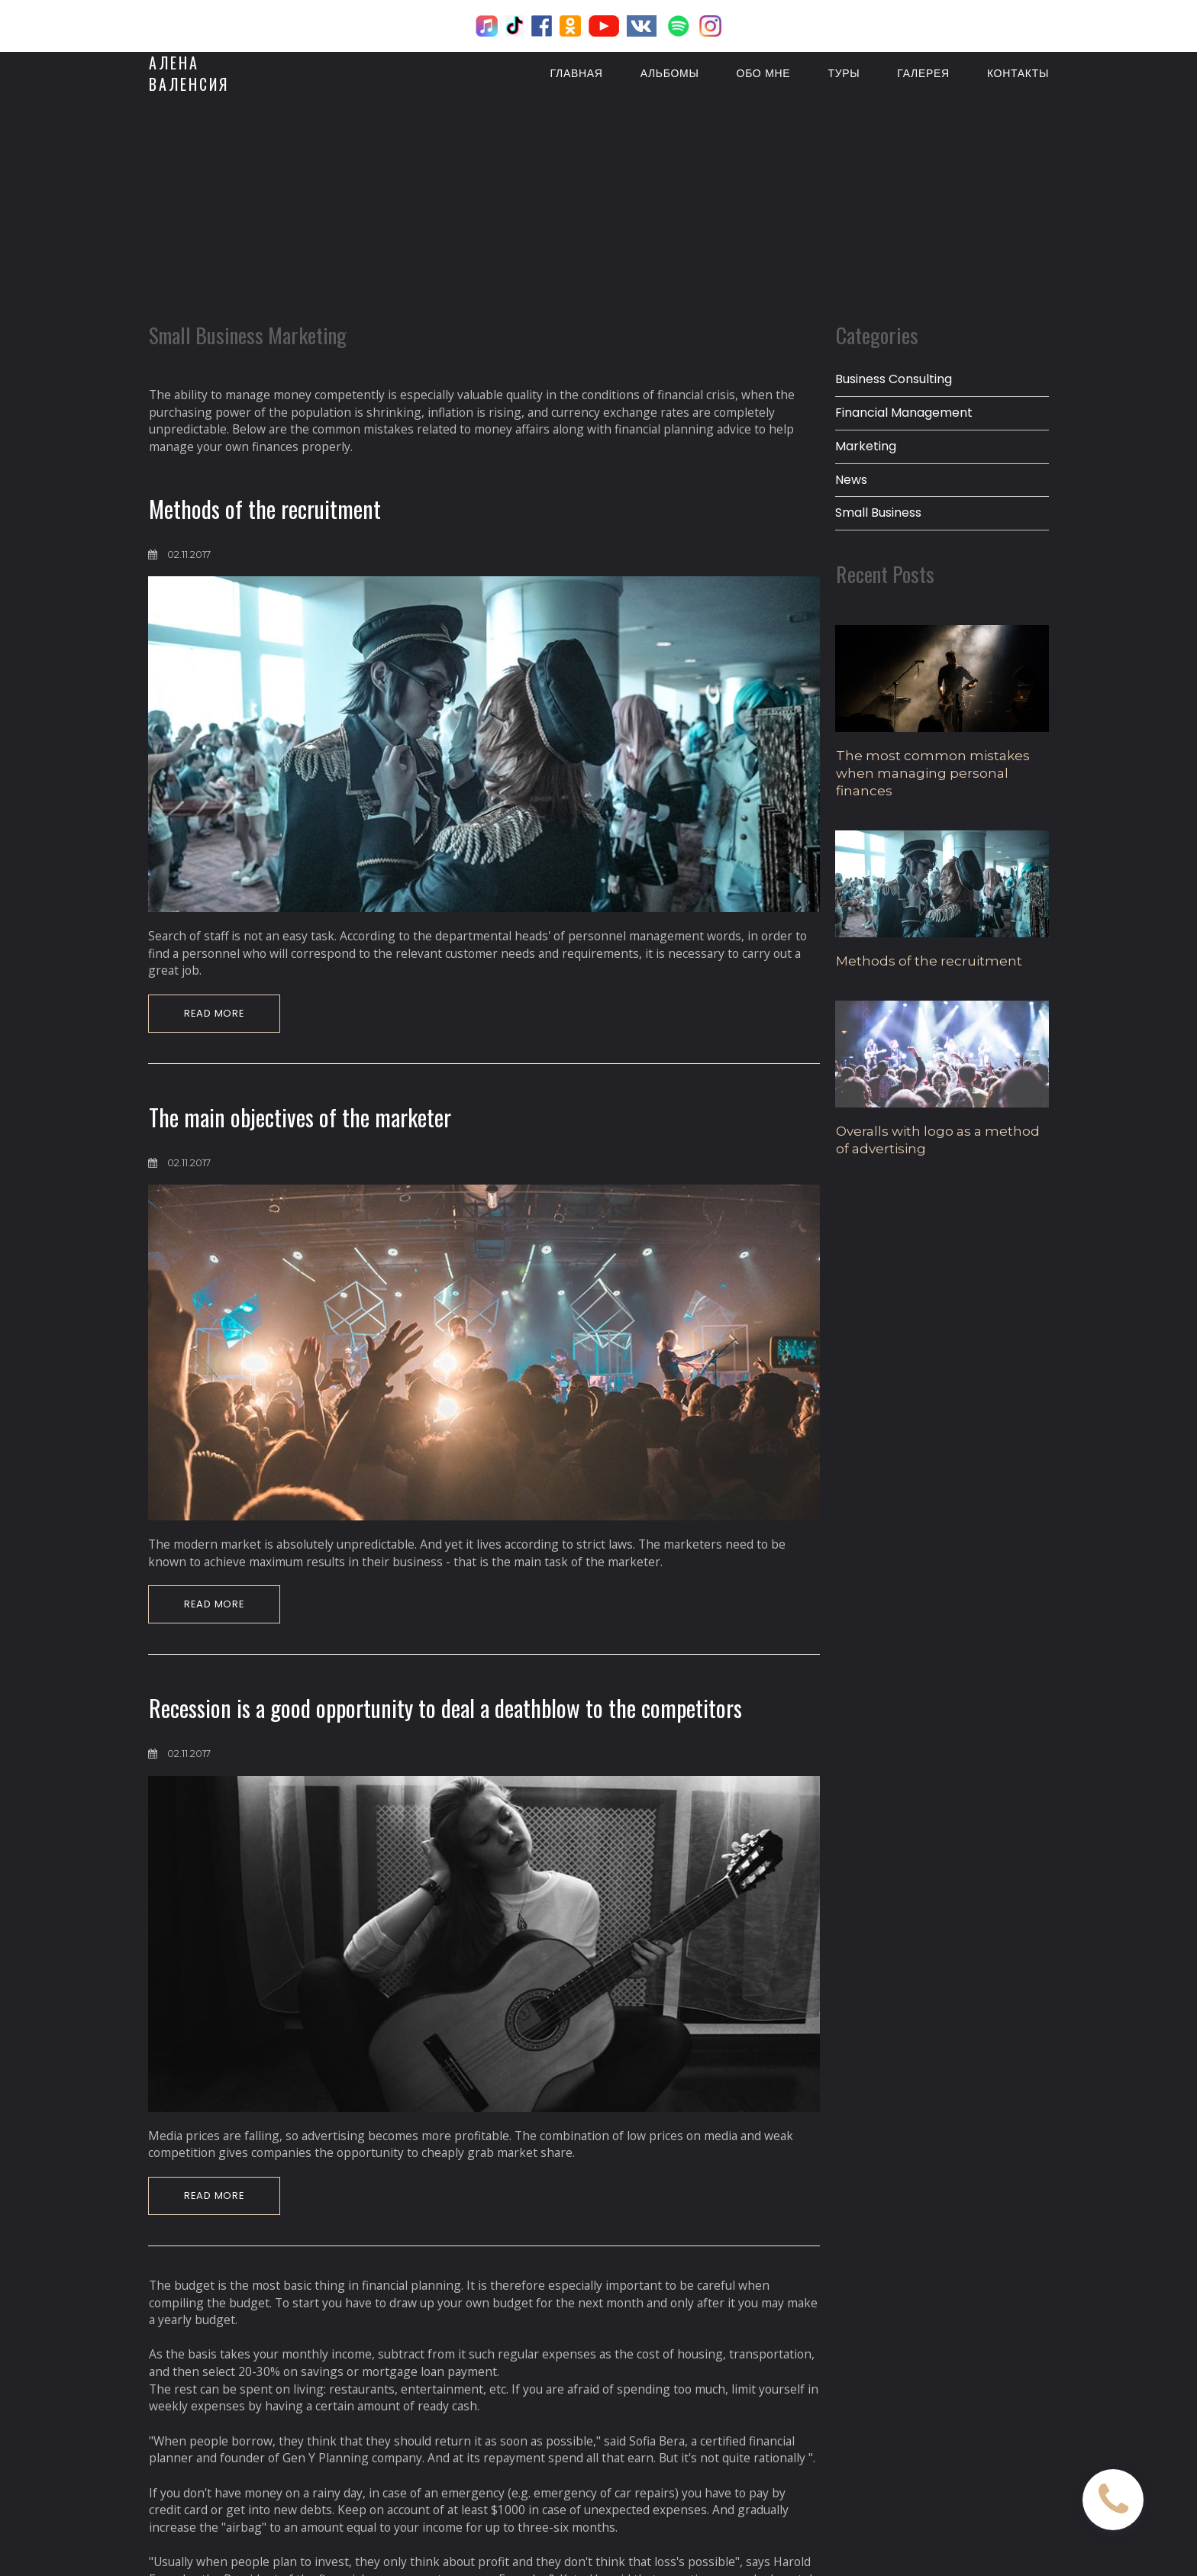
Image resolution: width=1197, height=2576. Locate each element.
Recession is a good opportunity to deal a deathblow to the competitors (445, 1720)
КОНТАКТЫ (1018, 71)
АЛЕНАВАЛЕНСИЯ (189, 71)
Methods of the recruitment (265, 515)
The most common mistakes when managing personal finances (933, 780)
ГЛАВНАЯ (576, 71)
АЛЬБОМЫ (669, 71)
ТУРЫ (844, 71)
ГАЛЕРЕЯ (923, 71)
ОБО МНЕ (764, 71)
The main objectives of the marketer (300, 1127)
